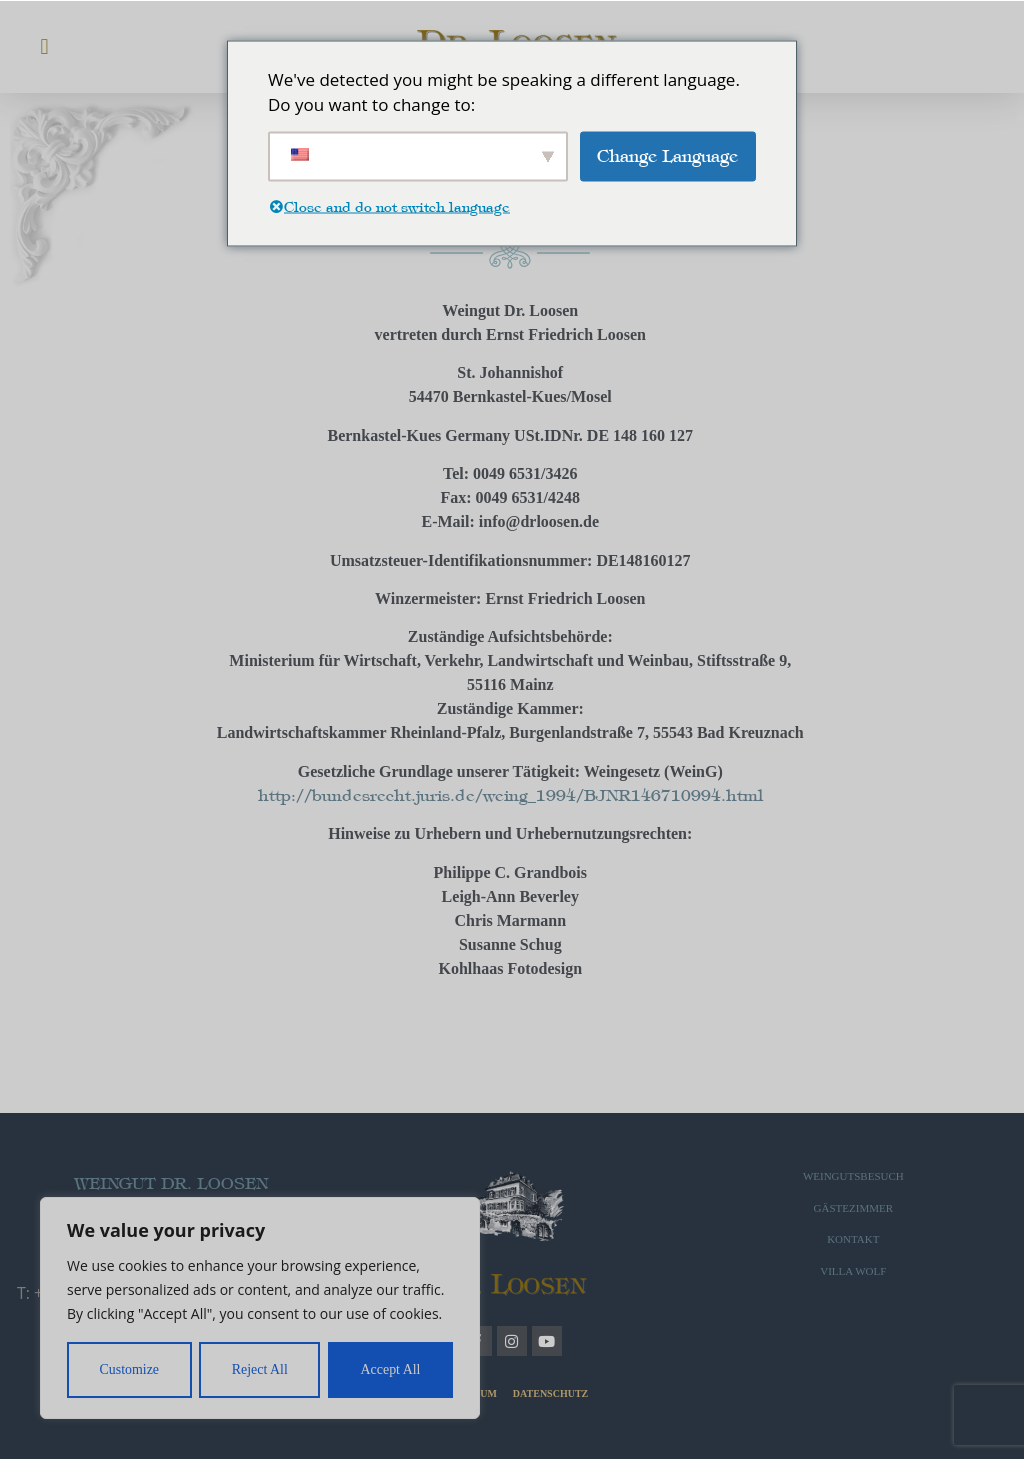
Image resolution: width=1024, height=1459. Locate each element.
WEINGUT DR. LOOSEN (171, 1183)
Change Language (667, 155)
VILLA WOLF (853, 1271)
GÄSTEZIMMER (853, 1208)
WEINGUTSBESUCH (853, 1176)
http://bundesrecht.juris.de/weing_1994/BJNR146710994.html (510, 795)
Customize (129, 1369)
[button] (44, 46)
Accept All (390, 1369)
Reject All (260, 1369)
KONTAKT (853, 1239)
